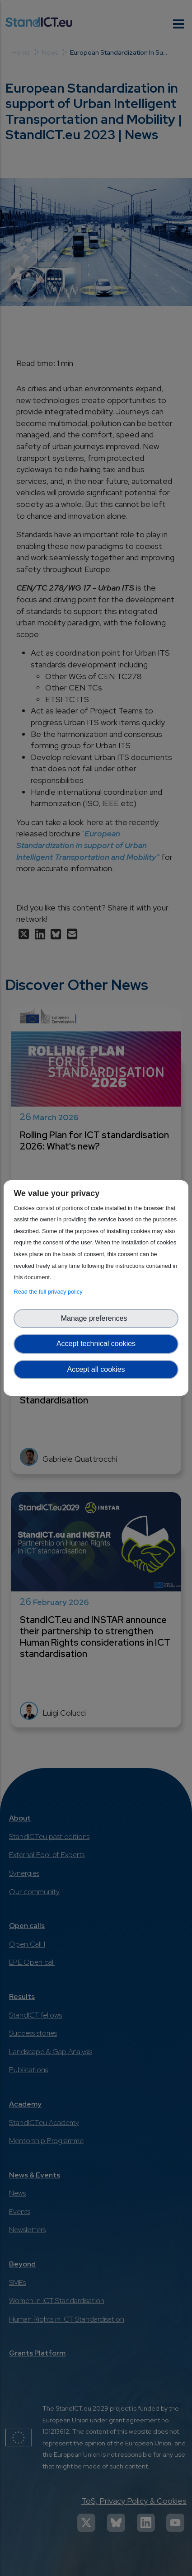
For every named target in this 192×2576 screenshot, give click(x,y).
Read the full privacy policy (49, 1291)
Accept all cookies (96, 1369)
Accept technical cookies (96, 1343)
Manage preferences (96, 1318)
